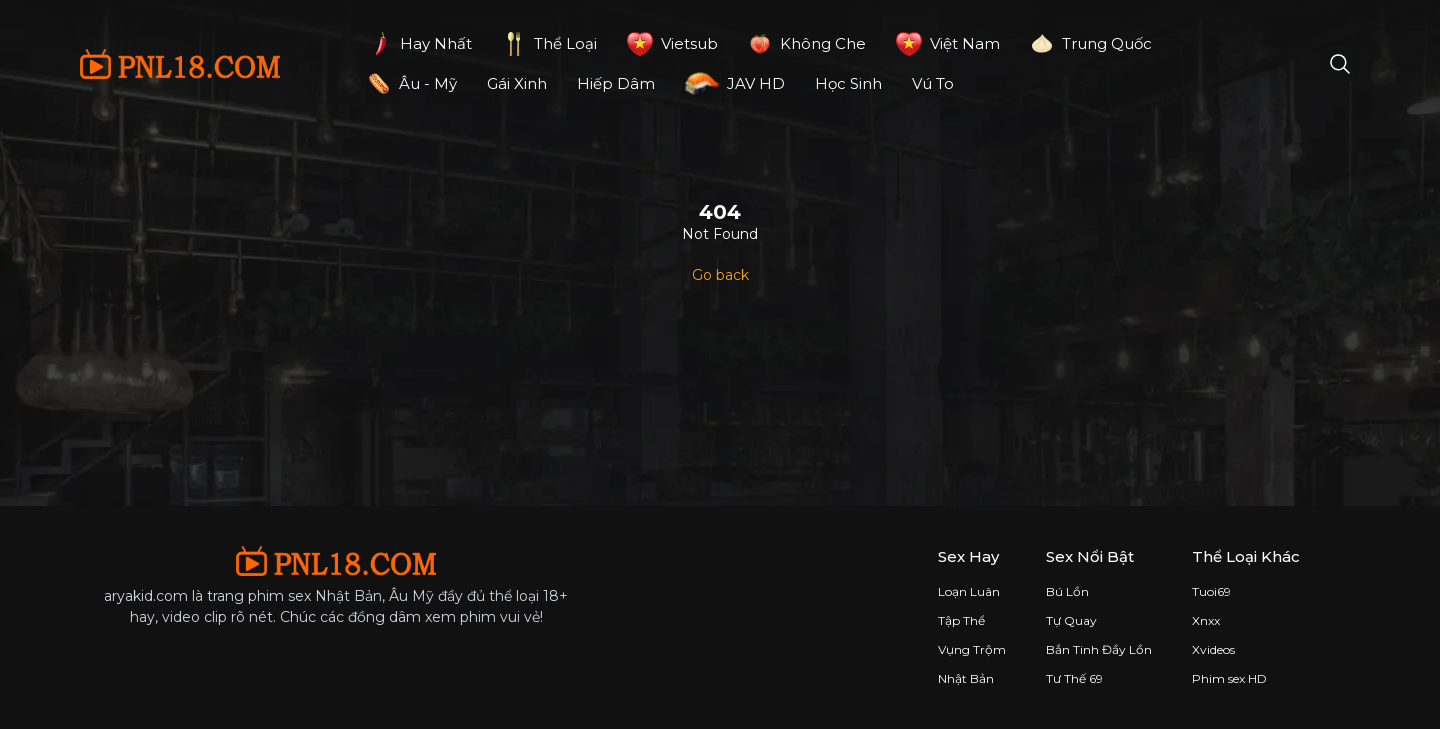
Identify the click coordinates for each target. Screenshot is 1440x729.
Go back (720, 275)
